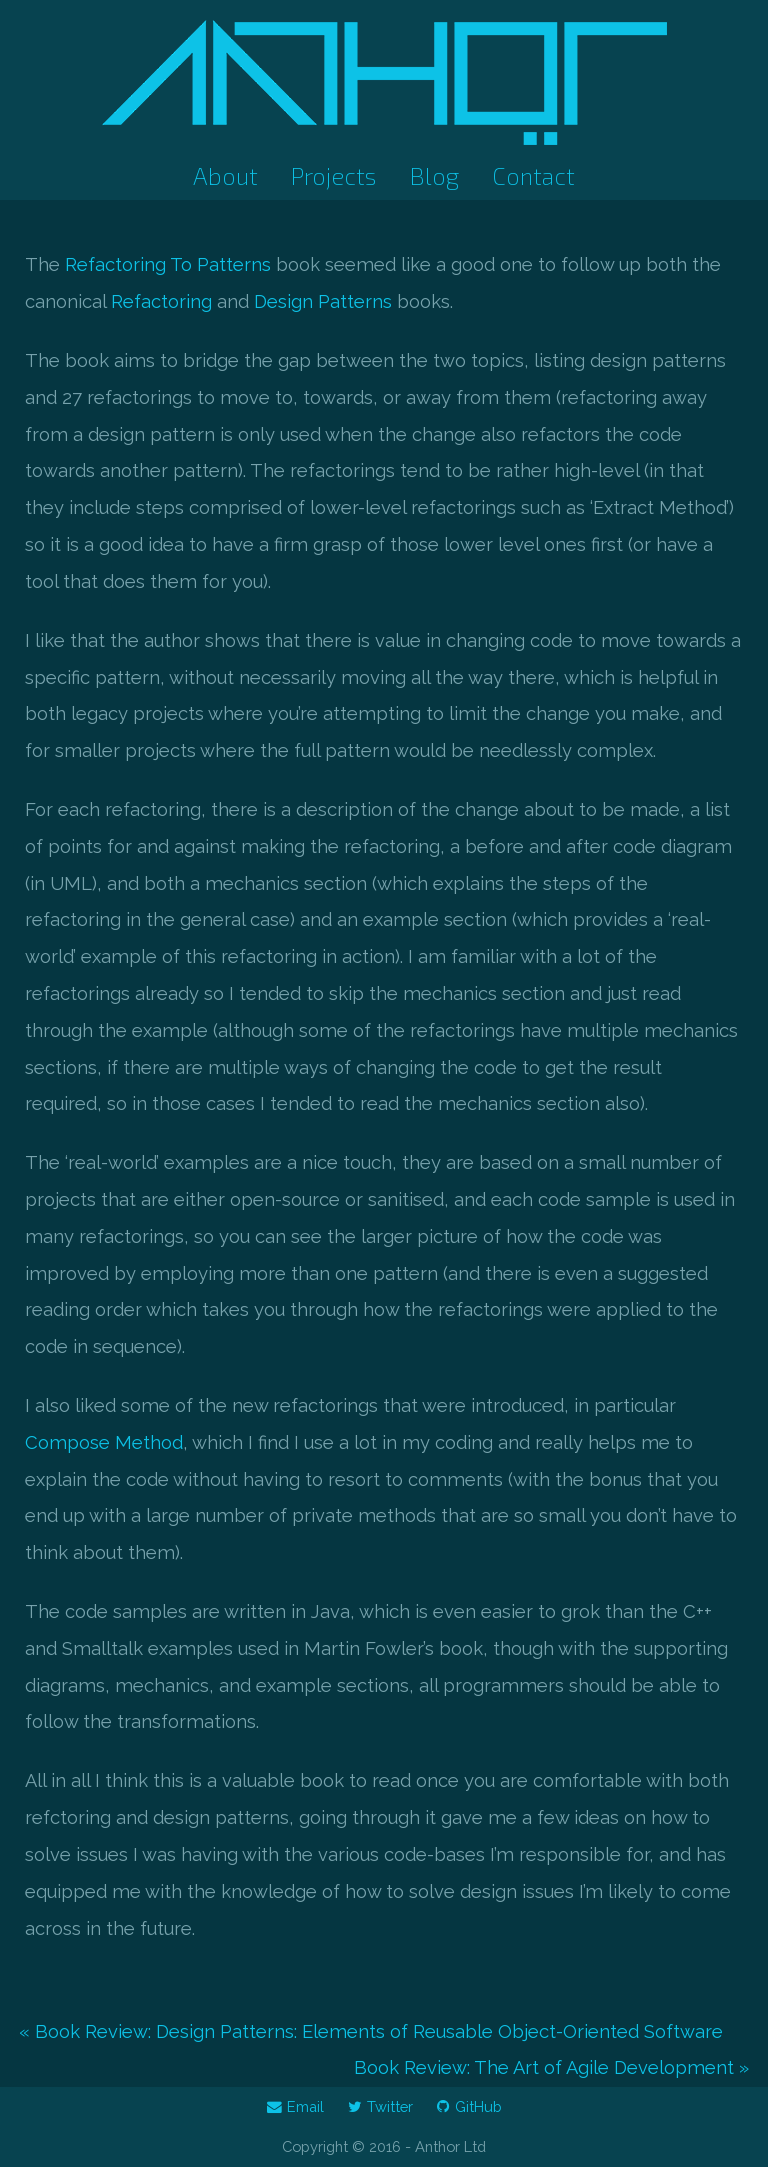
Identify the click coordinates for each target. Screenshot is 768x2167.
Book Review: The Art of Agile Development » (551, 2067)
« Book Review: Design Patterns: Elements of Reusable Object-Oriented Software (371, 2031)
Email (295, 2106)
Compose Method (104, 1442)
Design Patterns (323, 301)
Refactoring (161, 301)
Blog (434, 175)
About (225, 175)
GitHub (469, 2106)
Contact (533, 175)
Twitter (380, 2106)
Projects (333, 175)
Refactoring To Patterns (168, 264)
